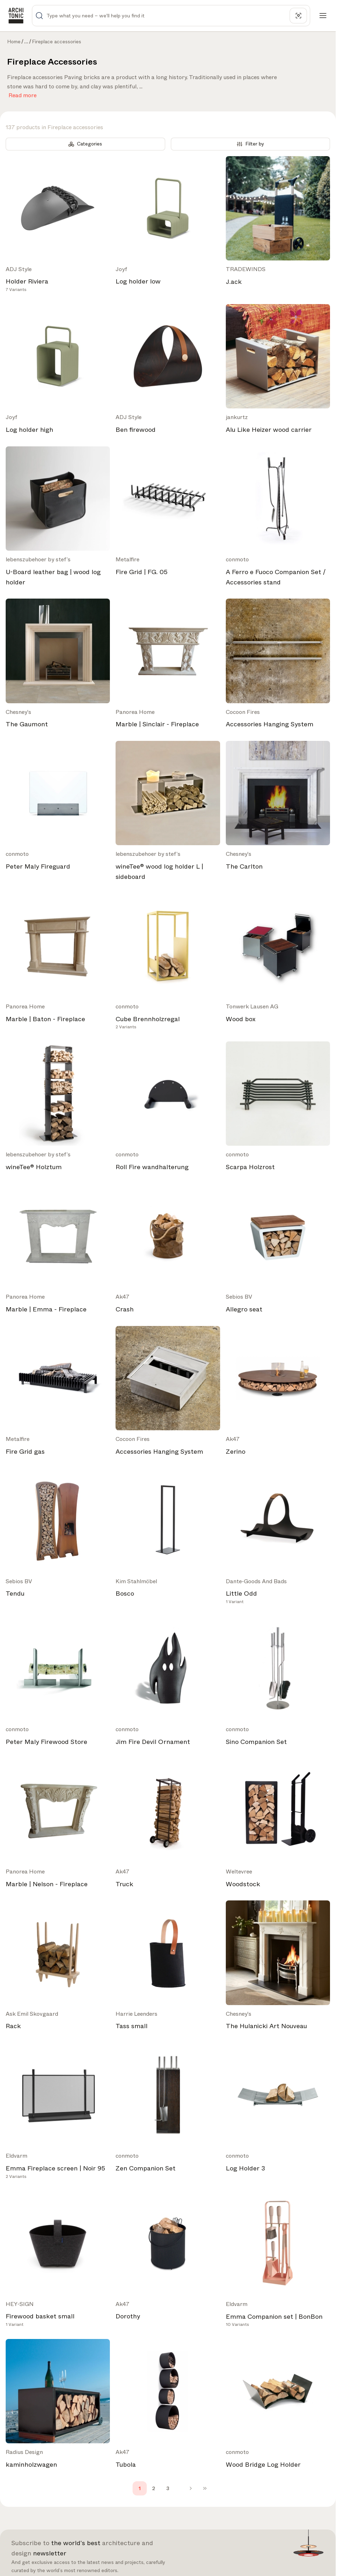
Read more (23, 94)
